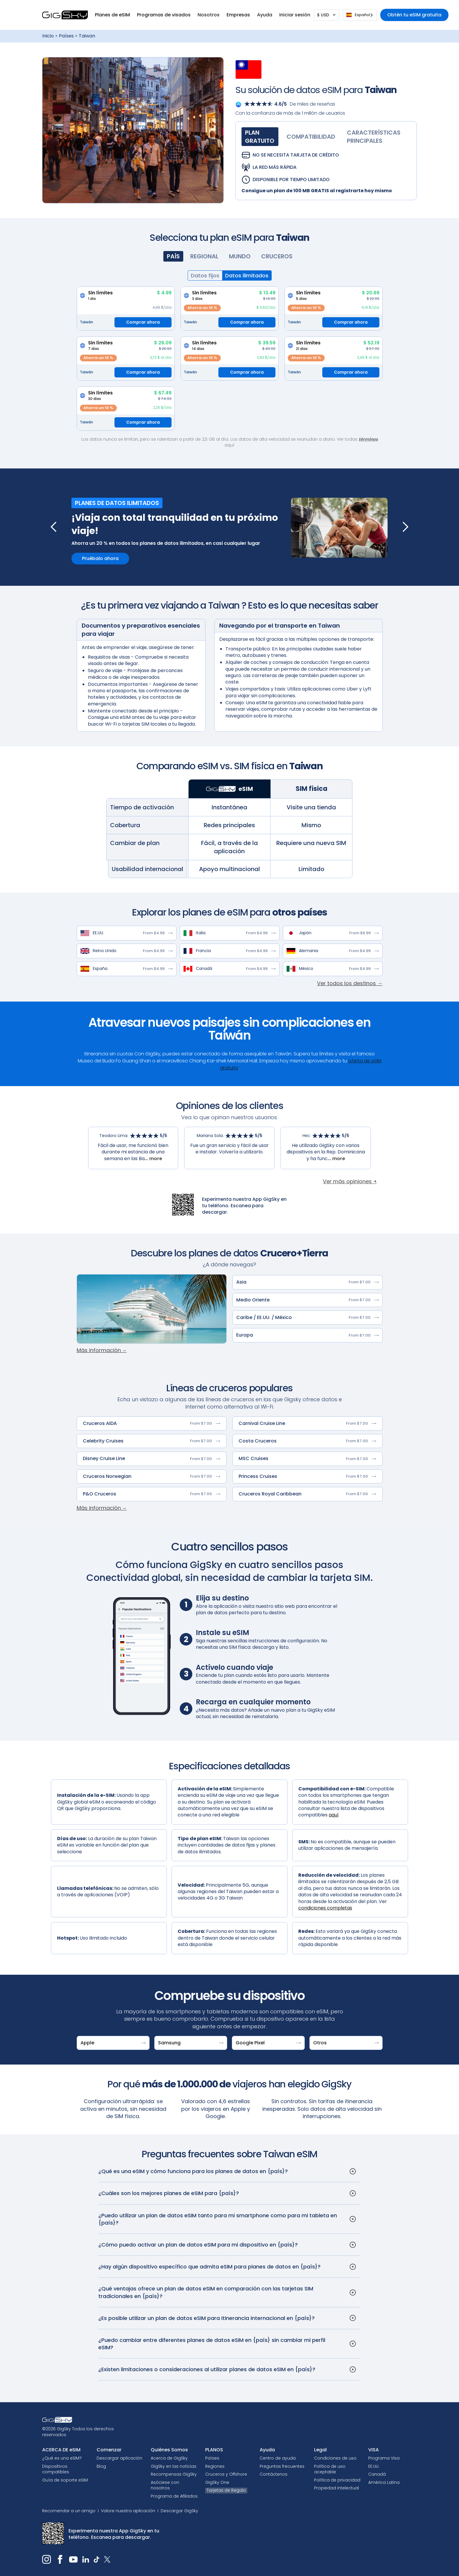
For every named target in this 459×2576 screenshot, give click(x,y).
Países (66, 35)
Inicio (48, 35)
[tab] (260, 136)
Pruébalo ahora (100, 558)
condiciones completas (325, 1907)
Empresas (238, 14)
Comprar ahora (143, 322)
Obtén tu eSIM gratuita (414, 14)
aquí (334, 1814)
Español (358, 15)
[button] (112, 15)
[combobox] (360, 15)
